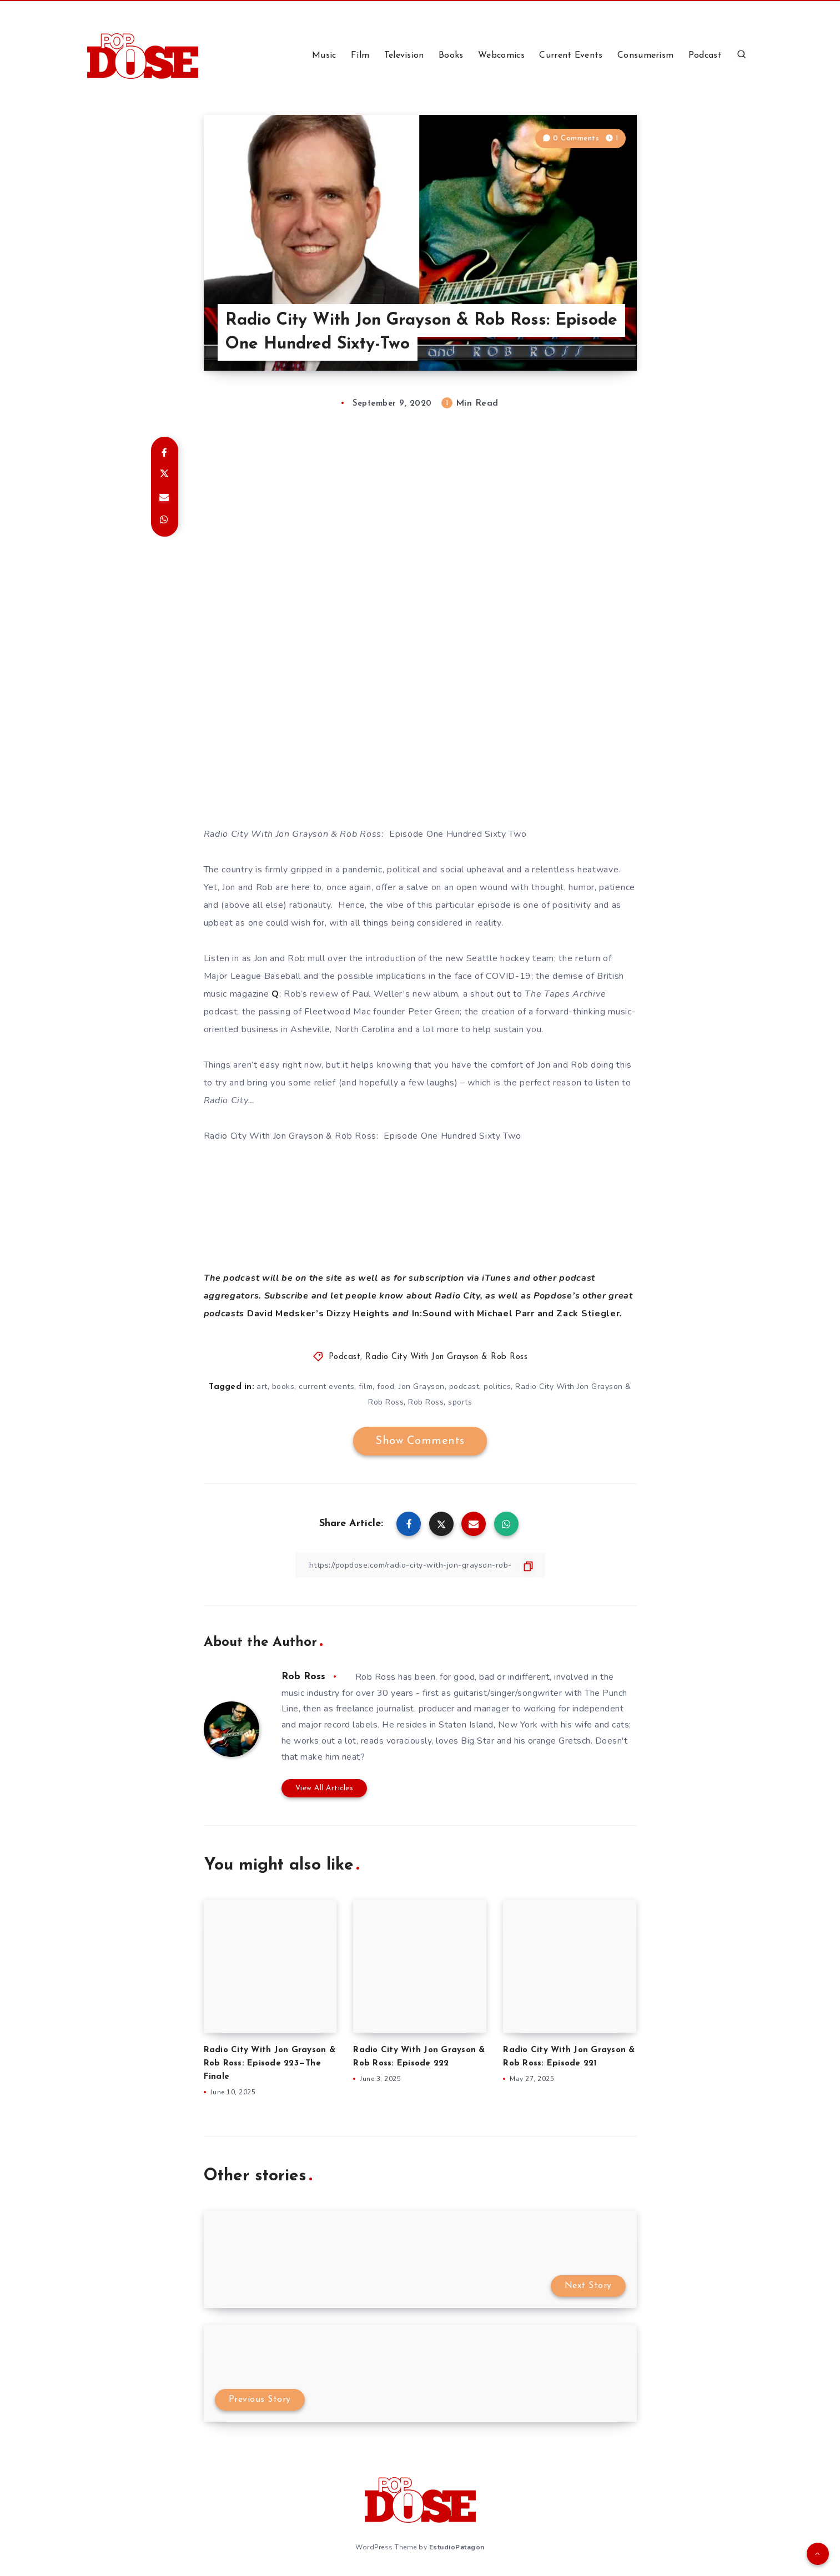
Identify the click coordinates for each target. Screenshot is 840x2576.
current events (326, 1386)
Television (404, 55)
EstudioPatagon (457, 2547)
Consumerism (645, 55)
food (385, 1386)
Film (360, 55)
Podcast (705, 55)
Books (451, 55)
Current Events (570, 55)
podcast (464, 1386)
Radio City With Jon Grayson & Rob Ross (446, 1357)
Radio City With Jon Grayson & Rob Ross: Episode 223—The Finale (269, 2063)
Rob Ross (426, 1402)
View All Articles (324, 1788)
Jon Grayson (422, 1386)
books (283, 1386)
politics (497, 1386)
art (262, 1386)
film (366, 1386)
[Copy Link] (420, 1565)
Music (324, 55)
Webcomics (501, 55)
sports (460, 1402)
